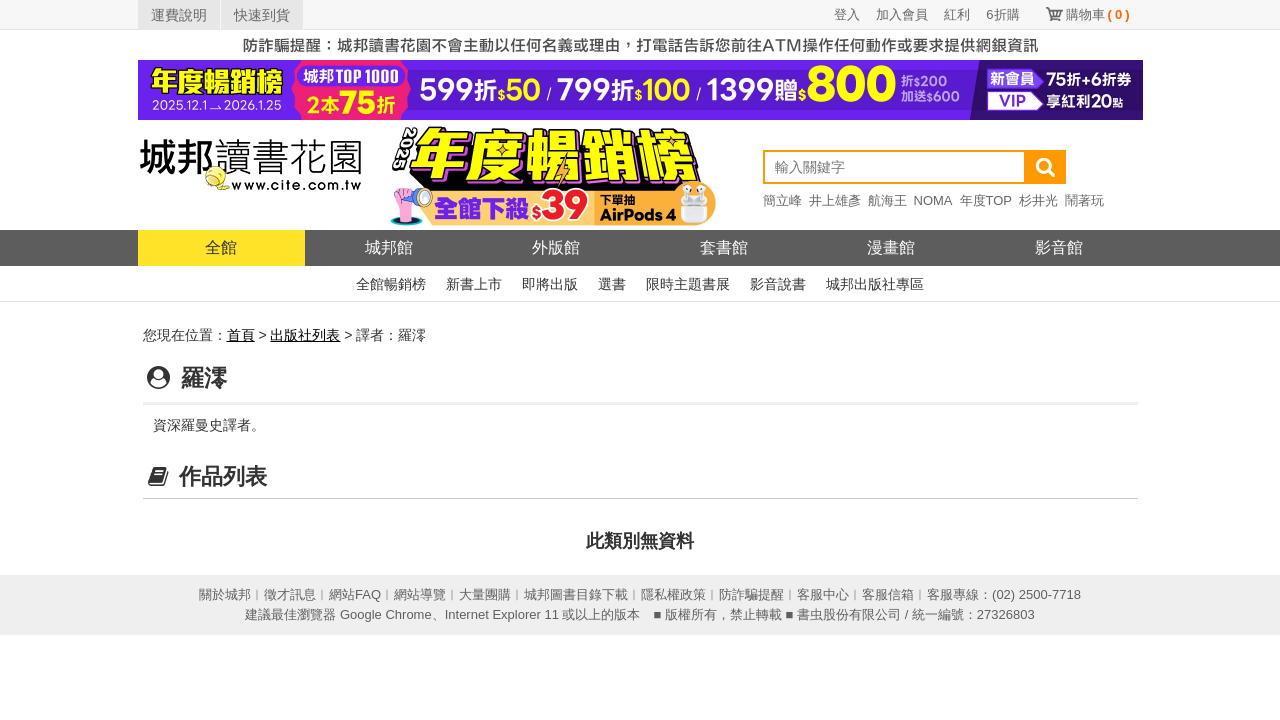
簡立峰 (782, 200)
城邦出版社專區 (875, 284)
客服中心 (823, 594)
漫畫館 (891, 247)
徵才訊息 (290, 594)
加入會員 (902, 14)
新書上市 (474, 284)
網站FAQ (355, 594)
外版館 (556, 247)
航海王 (887, 200)
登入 (847, 14)
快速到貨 (262, 15)
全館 (221, 247)
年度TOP (986, 200)
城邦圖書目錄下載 (576, 594)
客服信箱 (888, 594)
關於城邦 (225, 594)
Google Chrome (386, 614)
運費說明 (179, 15)
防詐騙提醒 (751, 594)
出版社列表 (305, 335)
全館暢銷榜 (391, 284)
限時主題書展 (688, 284)
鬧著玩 (1084, 200)
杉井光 (1038, 200)
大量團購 (485, 594)
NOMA (933, 200)
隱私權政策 (673, 594)
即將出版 (550, 284)
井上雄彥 (835, 200)
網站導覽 (420, 594)
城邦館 (389, 247)
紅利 (957, 14)
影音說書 (778, 284)
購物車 (1098, 14)
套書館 (724, 247)
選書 (612, 284)
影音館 (1059, 247)
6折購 (1002, 14)
